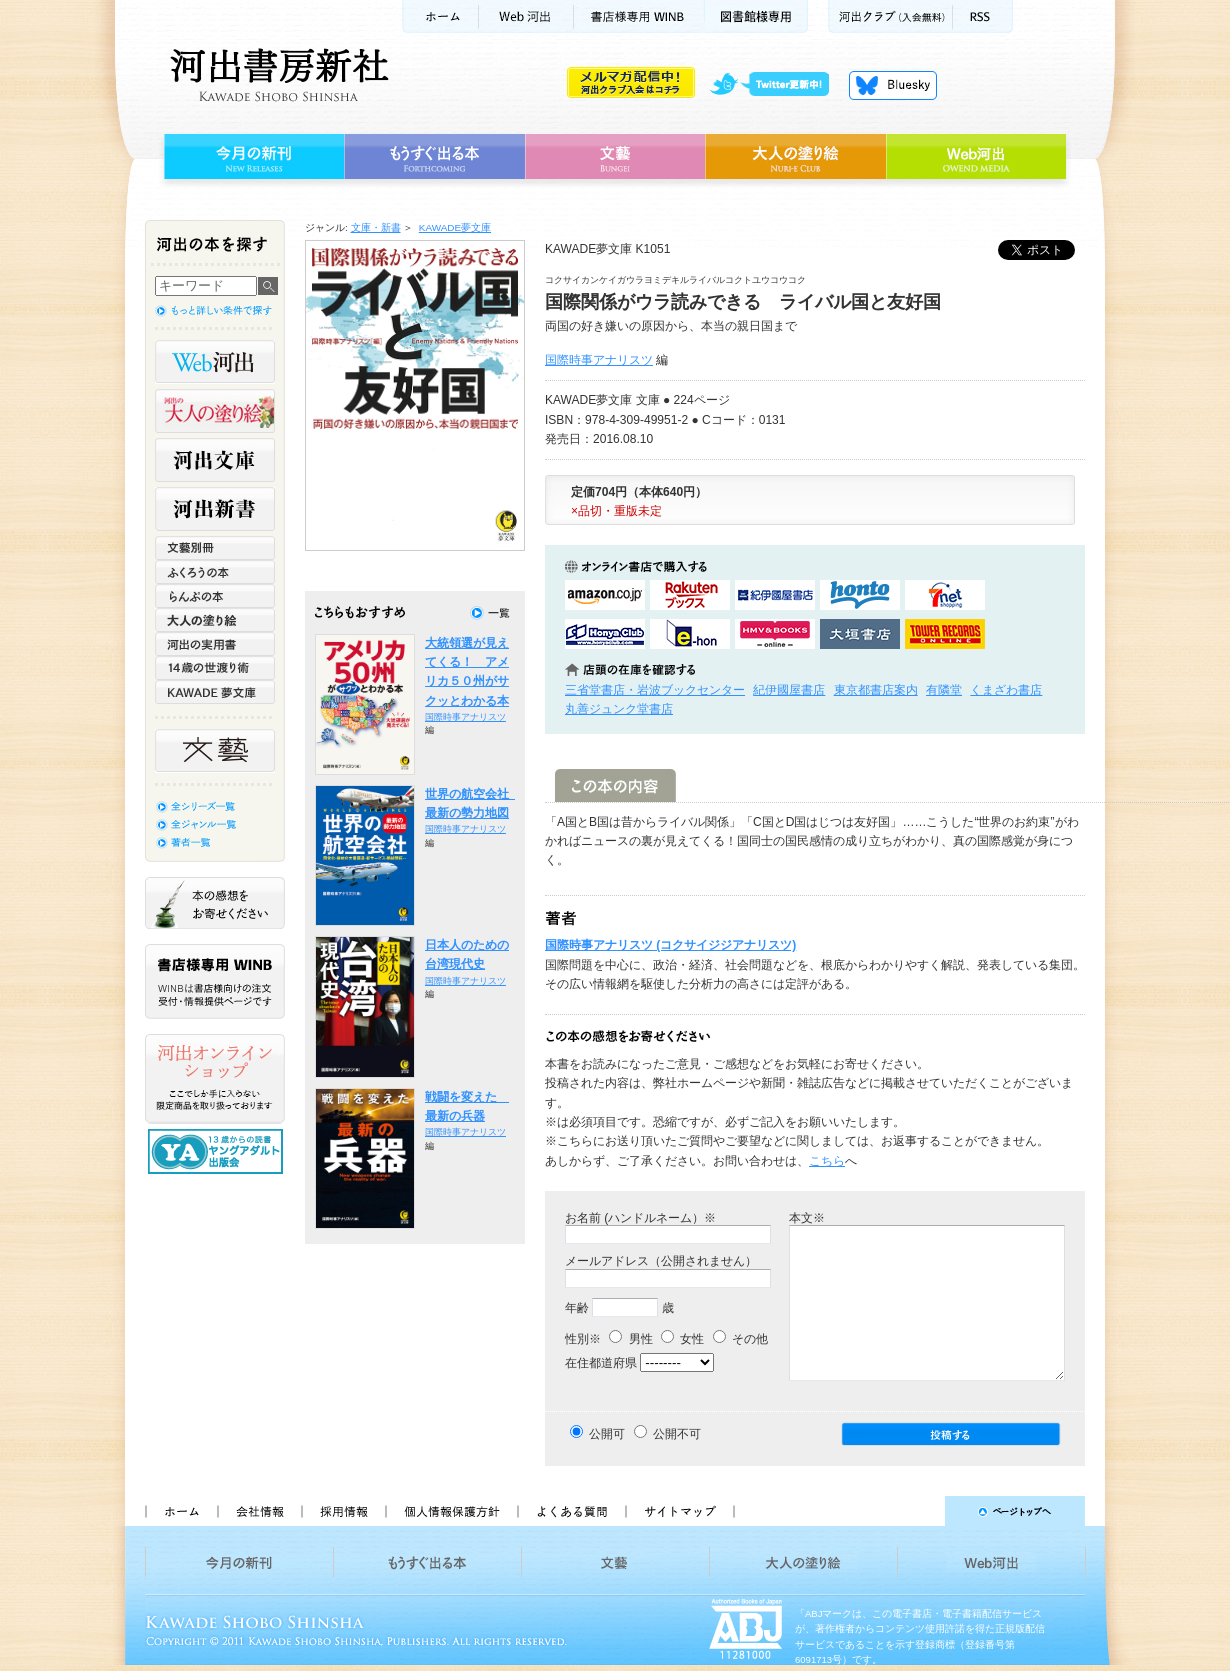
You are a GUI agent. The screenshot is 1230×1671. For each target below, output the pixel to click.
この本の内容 (615, 785)
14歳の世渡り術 (215, 668)
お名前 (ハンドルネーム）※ (640, 1218)
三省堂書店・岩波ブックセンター (655, 690)
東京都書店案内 (876, 690)
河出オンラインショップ (215, 1079)
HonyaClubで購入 (605, 634)
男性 (630, 1339)
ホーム (440, 16)
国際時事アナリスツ (599, 360)
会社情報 (259, 1511)
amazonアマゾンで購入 (605, 595)
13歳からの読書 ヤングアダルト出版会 (218, 1151)
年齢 (577, 1308)
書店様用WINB (639, 16)
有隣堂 (944, 690)
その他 (740, 1339)
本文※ (807, 1218)
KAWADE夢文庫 (455, 227)
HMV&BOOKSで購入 (775, 634)
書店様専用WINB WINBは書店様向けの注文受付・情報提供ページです (215, 981)
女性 (682, 1339)
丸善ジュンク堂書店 (619, 709)
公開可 (607, 1434)
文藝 (615, 157)
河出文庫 (215, 460)
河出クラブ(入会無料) (890, 16)
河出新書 (215, 509)
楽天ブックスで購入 (690, 595)
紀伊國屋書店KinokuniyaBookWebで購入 (775, 595)
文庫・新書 (376, 227)
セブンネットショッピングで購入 (945, 595)
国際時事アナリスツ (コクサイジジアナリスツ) (670, 945)
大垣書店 (860, 634)
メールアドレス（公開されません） (661, 1261)
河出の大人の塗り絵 (215, 411)
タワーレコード (945, 634)
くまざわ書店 (1006, 690)
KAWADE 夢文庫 (215, 692)
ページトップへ (918, 1511)
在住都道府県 (601, 1363)
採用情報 (343, 1511)
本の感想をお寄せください (215, 903)
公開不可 (677, 1434)
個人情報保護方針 (451, 1511)
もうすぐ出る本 (434, 157)
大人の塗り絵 (795, 157)
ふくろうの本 (215, 572)
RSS (983, 16)
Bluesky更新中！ (893, 85)
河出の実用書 (215, 644)
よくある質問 (571, 1511)
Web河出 (526, 16)
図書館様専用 (756, 16)
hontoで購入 (860, 595)
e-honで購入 (690, 634)
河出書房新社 (276, 75)
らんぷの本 (215, 596)
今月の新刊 (251, 157)
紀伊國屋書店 (789, 690)
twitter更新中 (776, 85)
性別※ (583, 1339)
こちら (827, 1161)
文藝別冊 (215, 548)
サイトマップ (680, 1511)
